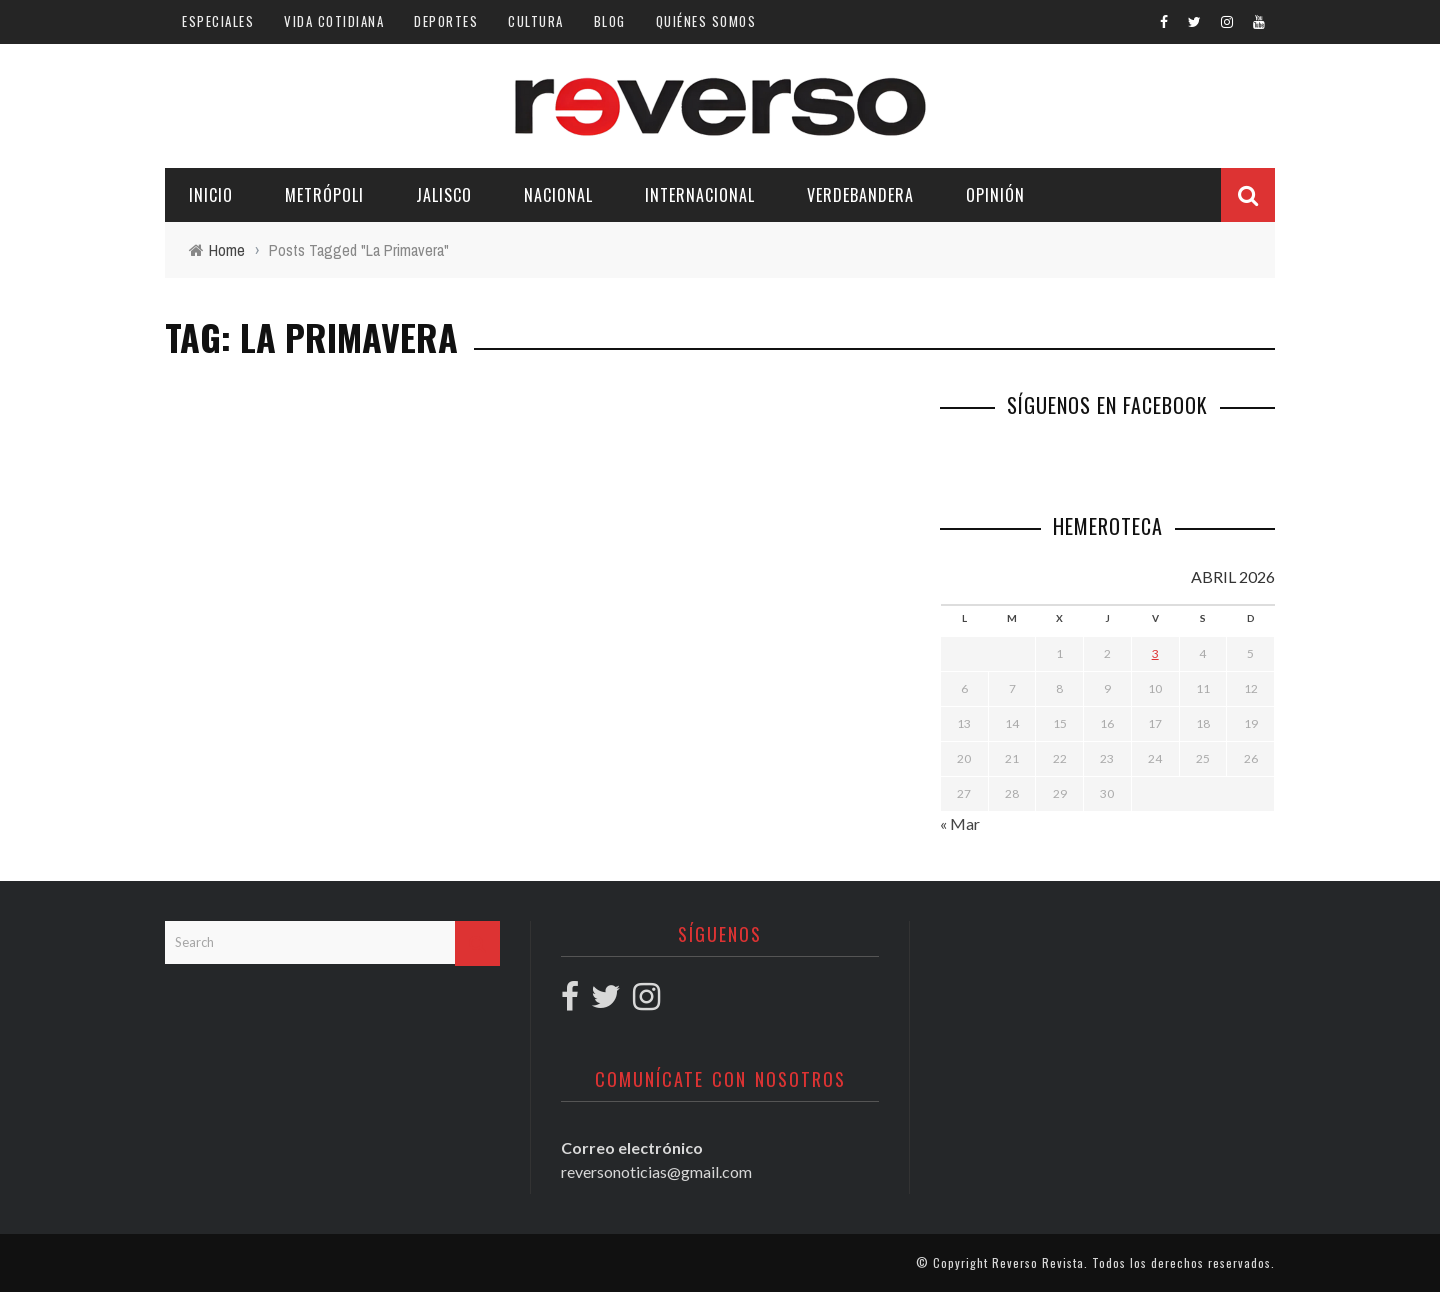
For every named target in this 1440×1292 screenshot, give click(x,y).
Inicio (211, 195)
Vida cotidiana (334, 21)
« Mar (960, 823)
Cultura (536, 21)
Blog (610, 21)
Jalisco (444, 195)
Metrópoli (324, 195)
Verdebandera (860, 195)
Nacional (558, 195)
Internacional (700, 195)
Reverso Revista (1038, 1262)
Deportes (446, 21)
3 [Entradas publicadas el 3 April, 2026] (1155, 653)
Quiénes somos (706, 21)
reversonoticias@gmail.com (656, 1171)
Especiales (218, 21)
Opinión (995, 195)
